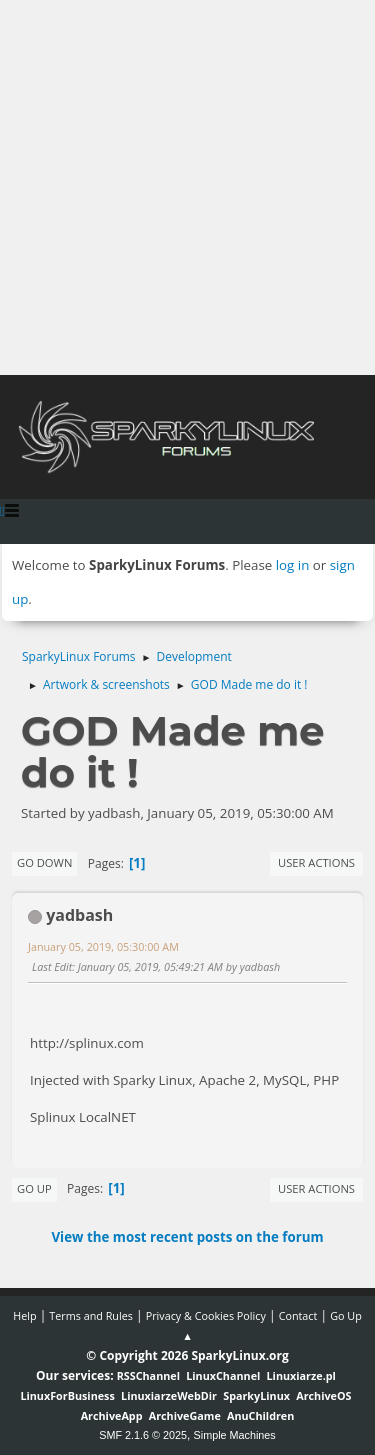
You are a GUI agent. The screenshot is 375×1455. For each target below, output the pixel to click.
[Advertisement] (187, 187)
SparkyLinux (256, 1395)
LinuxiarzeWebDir (169, 1395)
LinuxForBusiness (67, 1395)
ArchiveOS (323, 1395)
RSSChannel (148, 1375)
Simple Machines (235, 1435)
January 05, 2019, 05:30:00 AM (103, 946)
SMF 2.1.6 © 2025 (143, 1435)
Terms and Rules (91, 1315)
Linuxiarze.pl (301, 1375)
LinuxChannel (223, 1375)
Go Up (34, 1188)
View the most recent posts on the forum (187, 1237)
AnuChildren (260, 1415)
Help (24, 1315)
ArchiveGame (185, 1415)
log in (293, 565)
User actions (316, 862)
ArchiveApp (112, 1415)
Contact (298, 1315)
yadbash (79, 915)
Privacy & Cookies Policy (206, 1315)
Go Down (44, 862)
